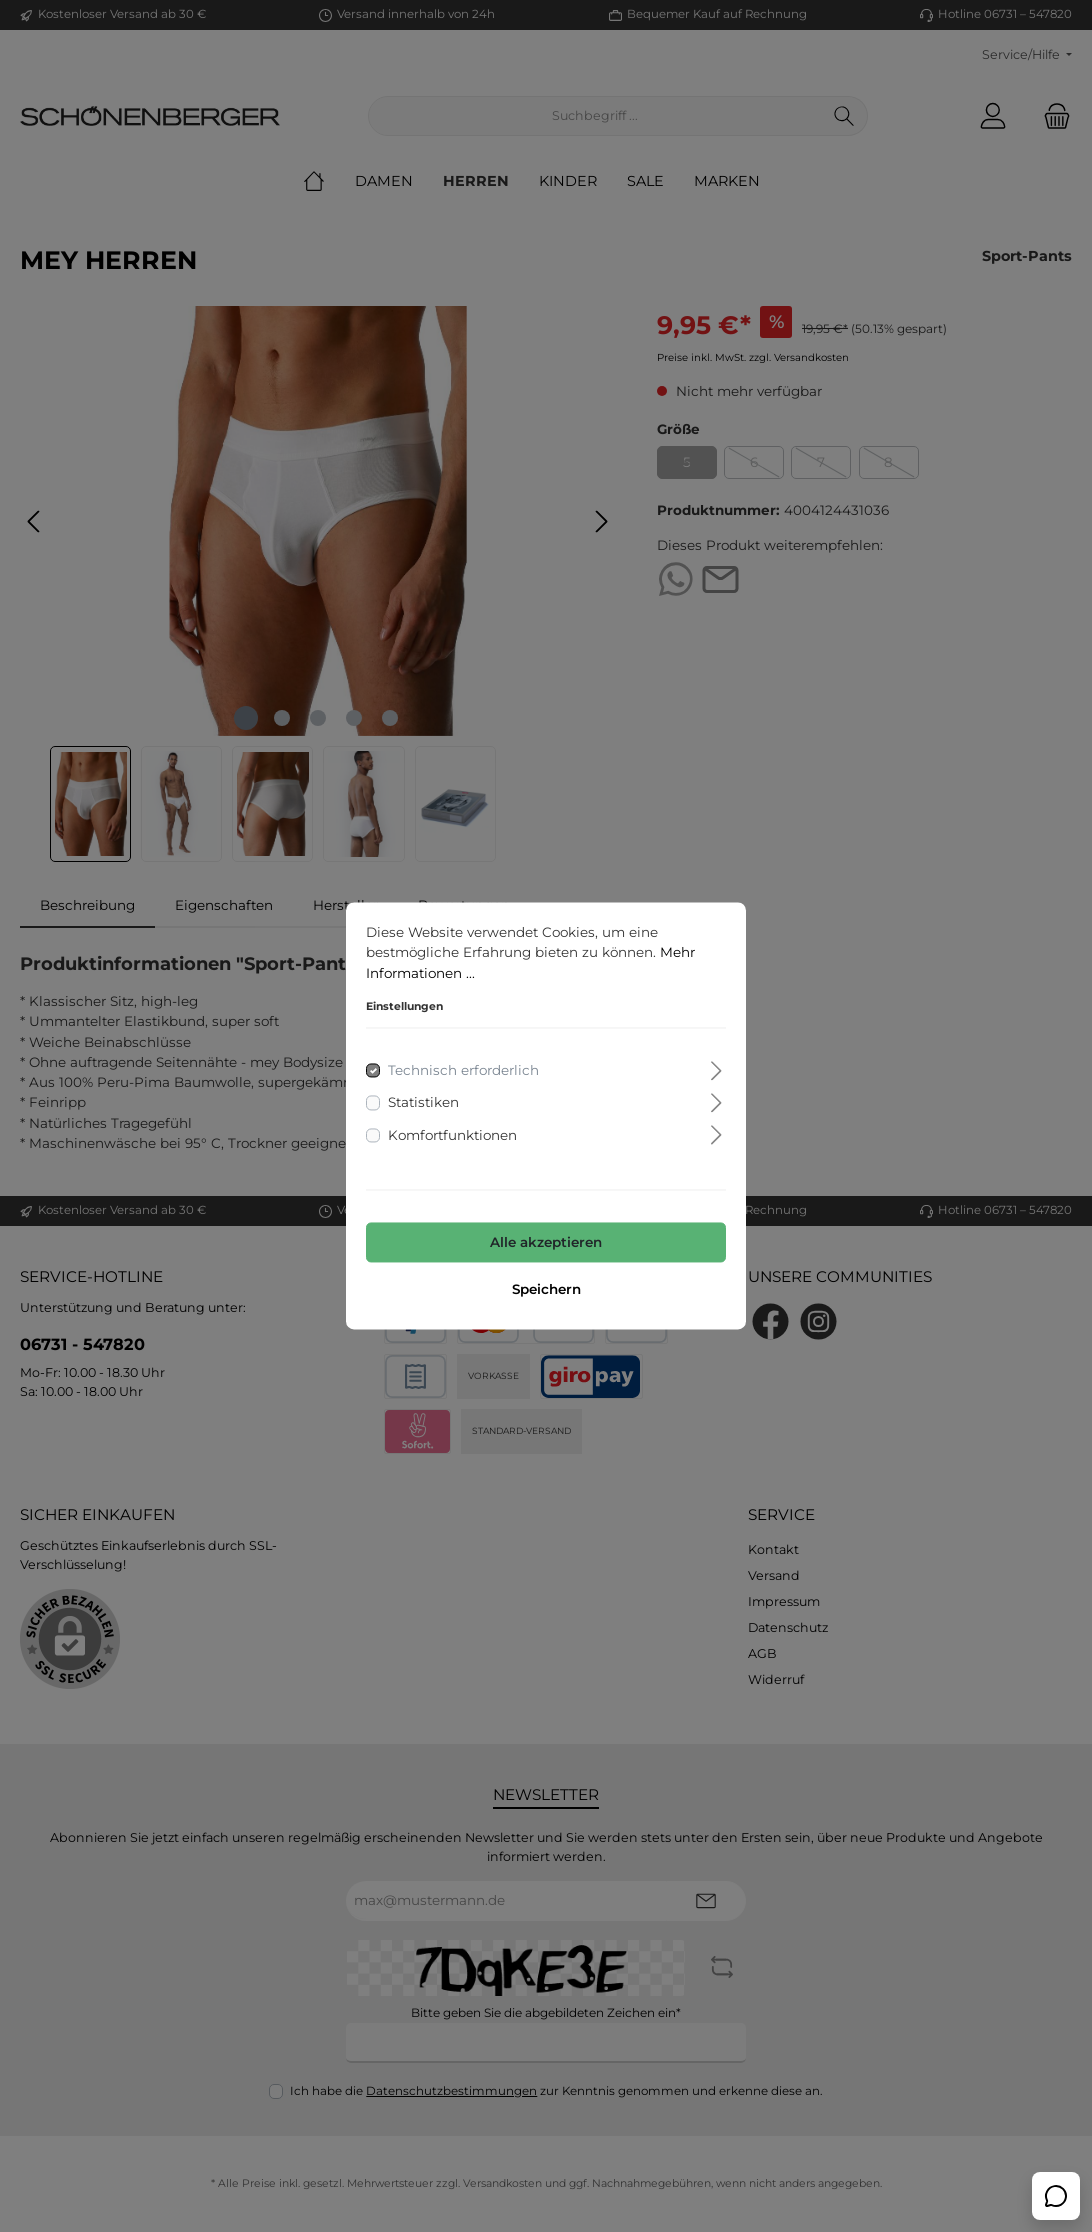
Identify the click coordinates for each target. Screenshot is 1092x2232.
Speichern (546, 1290)
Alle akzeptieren (546, 1242)
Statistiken (423, 1103)
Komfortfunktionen (452, 1135)
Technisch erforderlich (463, 1071)
